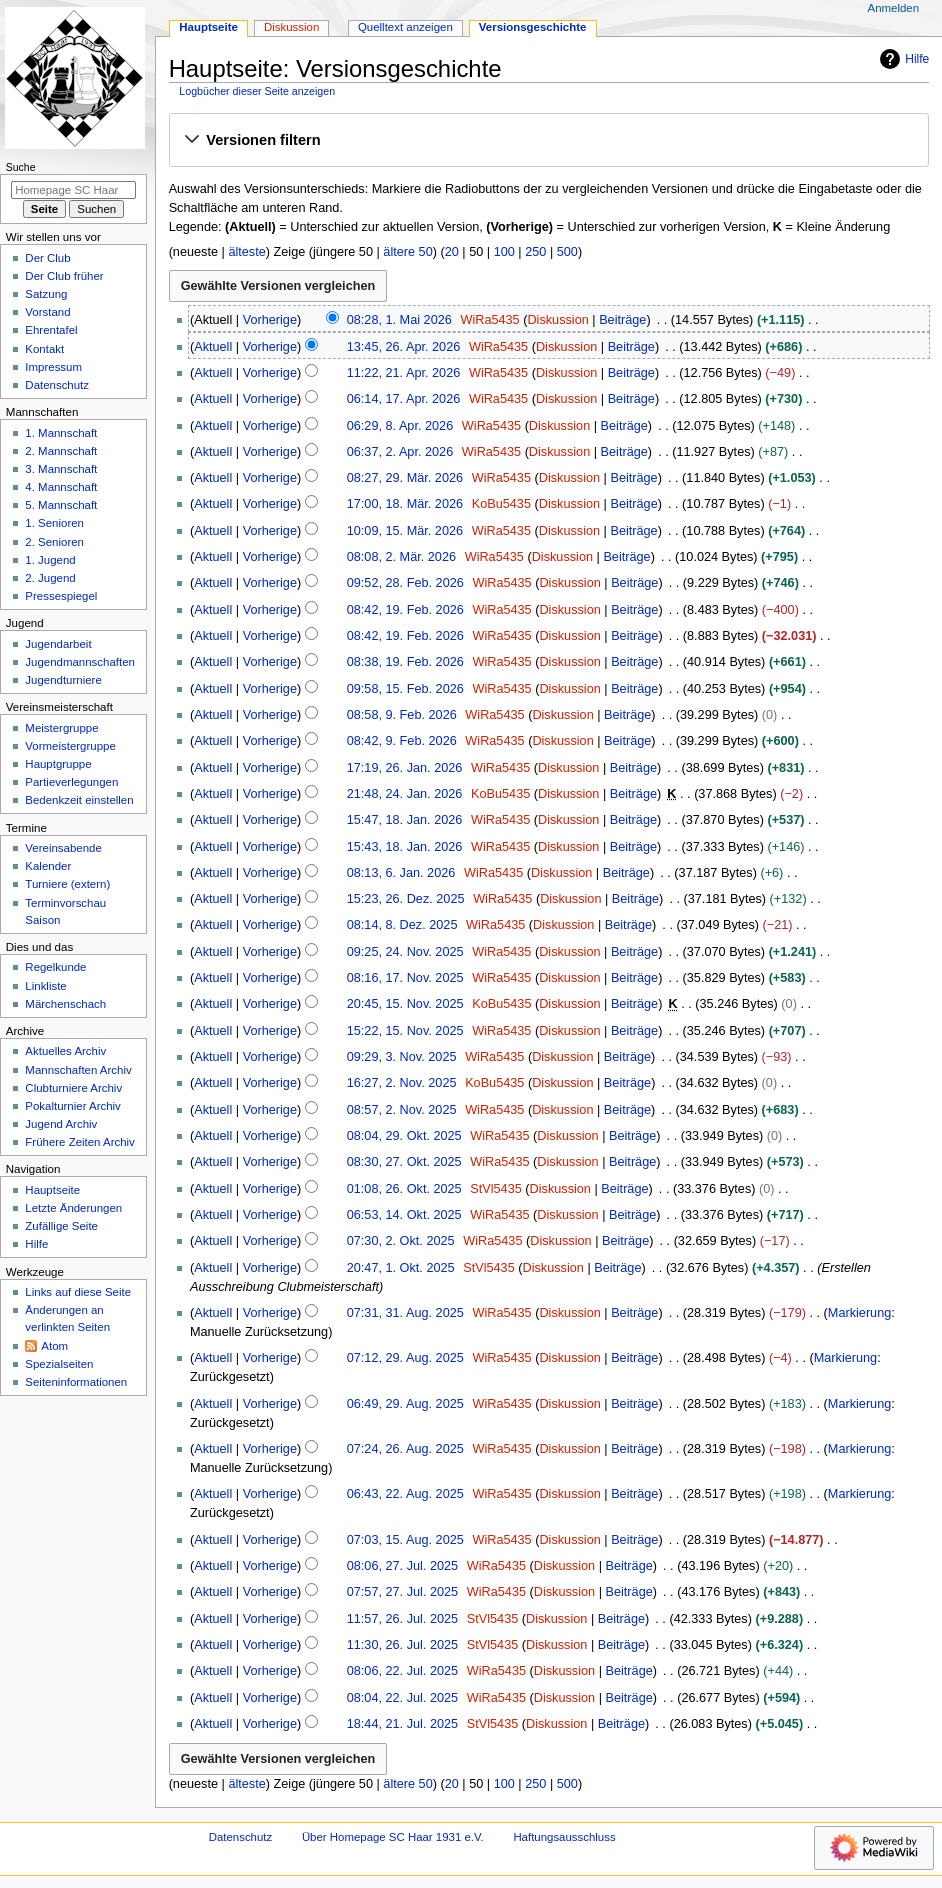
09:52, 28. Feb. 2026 (405, 583)
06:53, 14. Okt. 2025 (404, 1215)
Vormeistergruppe (70, 746)
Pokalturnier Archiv (72, 1106)
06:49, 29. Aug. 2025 (405, 1404)
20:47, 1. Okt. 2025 (401, 1268)
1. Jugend (50, 560)
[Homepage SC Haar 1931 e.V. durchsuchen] (73, 190)
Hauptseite (208, 27)
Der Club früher (64, 276)
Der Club (47, 258)
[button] (548, 141)
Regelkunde (55, 967)
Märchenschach (65, 1004)
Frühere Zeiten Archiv (80, 1142)
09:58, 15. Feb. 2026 (405, 689)
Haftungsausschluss (564, 1837)
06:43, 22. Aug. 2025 (405, 1494)
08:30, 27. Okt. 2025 (404, 1162)
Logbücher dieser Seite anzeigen (257, 91)
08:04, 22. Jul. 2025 (402, 1698)
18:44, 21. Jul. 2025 (402, 1724)
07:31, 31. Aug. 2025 (405, 1313)
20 (452, 252)
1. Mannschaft (61, 433)
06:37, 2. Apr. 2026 (400, 452)
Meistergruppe (61, 728)
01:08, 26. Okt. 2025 (404, 1189)
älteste (246, 252)
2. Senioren (54, 542)
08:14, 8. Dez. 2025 (402, 925)
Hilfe (902, 59)
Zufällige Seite (61, 1226)
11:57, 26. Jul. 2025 (402, 1619)
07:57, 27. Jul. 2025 (402, 1592)
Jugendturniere (63, 680)
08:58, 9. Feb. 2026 (402, 715)
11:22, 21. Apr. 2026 (404, 373)
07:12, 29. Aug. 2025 (405, 1358)
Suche (21, 167)
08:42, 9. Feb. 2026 (402, 741)
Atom (54, 1346)
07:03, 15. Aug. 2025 (405, 1540)
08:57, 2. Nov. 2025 (402, 1110)
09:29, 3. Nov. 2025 (402, 1057)
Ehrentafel (51, 330)
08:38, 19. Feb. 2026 (405, 662)
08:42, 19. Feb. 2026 (405, 610)
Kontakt (44, 349)
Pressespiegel (61, 596)
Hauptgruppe (58, 764)
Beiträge (622, 320)
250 (535, 252)
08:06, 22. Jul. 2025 (402, 1671)
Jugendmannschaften (80, 662)
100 (504, 252)
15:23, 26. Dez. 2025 (406, 899)
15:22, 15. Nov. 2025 (405, 1031)
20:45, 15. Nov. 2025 (405, 1004)
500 (567, 252)
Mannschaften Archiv (78, 1070)
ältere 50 (407, 252)
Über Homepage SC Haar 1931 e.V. (393, 1837)
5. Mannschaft (61, 505)
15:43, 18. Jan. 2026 (405, 847)
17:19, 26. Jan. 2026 (405, 768)
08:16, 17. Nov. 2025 (405, 978)
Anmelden (894, 8)
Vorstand (47, 312)
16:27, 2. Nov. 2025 (402, 1083)
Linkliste (45, 986)
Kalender (48, 866)
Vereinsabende (63, 848)
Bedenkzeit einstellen (79, 800)
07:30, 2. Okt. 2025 (401, 1241)
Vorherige (270, 320)
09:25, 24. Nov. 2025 (405, 952)
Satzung (46, 294)
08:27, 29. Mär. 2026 (405, 478)
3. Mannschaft (61, 469)
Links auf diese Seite (78, 1292)
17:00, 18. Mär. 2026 (405, 504)
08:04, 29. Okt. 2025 (404, 1136)
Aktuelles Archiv (65, 1051)
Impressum (53, 367)
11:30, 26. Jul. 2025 (402, 1645)
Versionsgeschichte (533, 27)
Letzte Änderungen (73, 1208)
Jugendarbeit (58, 644)
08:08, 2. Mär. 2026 (401, 557)
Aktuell (213, 347)
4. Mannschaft (61, 487)
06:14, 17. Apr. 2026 (404, 399)
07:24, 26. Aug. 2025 (405, 1449)
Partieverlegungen (71, 782)
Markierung (859, 1313)
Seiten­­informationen (76, 1382)
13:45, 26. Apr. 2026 (404, 347)
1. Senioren (54, 523)
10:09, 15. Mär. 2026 (405, 531)
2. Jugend (50, 578)
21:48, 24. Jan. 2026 (405, 794)
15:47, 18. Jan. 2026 (405, 820)
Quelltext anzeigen (405, 27)
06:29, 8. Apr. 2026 (400, 426)
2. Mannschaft (61, 451)
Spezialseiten (59, 1364)
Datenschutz (57, 385)
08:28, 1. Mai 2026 (399, 320)
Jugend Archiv (61, 1124)
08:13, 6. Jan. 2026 (401, 873)
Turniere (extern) (67, 884)
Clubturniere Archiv (73, 1088)
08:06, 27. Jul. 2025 (402, 1566)
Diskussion (557, 320)
